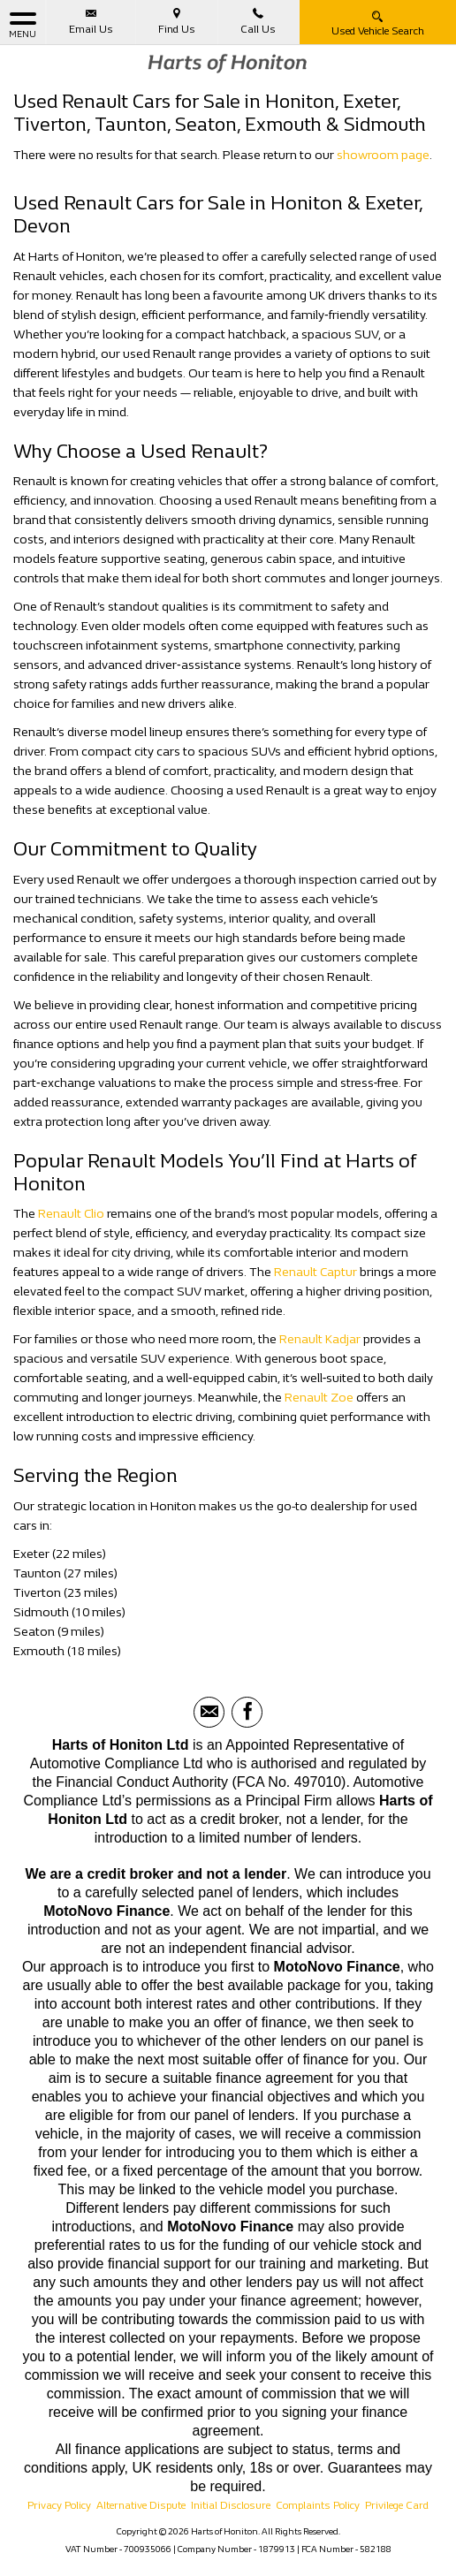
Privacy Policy (59, 2505)
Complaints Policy (318, 2505)
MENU (22, 24)
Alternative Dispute (141, 2505)
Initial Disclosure (230, 2505)
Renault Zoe (319, 1397)
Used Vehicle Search (377, 22)
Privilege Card (397, 2505)
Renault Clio (71, 1213)
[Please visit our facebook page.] (247, 1712)
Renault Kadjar (320, 1339)
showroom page (383, 155)
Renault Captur (315, 1272)
